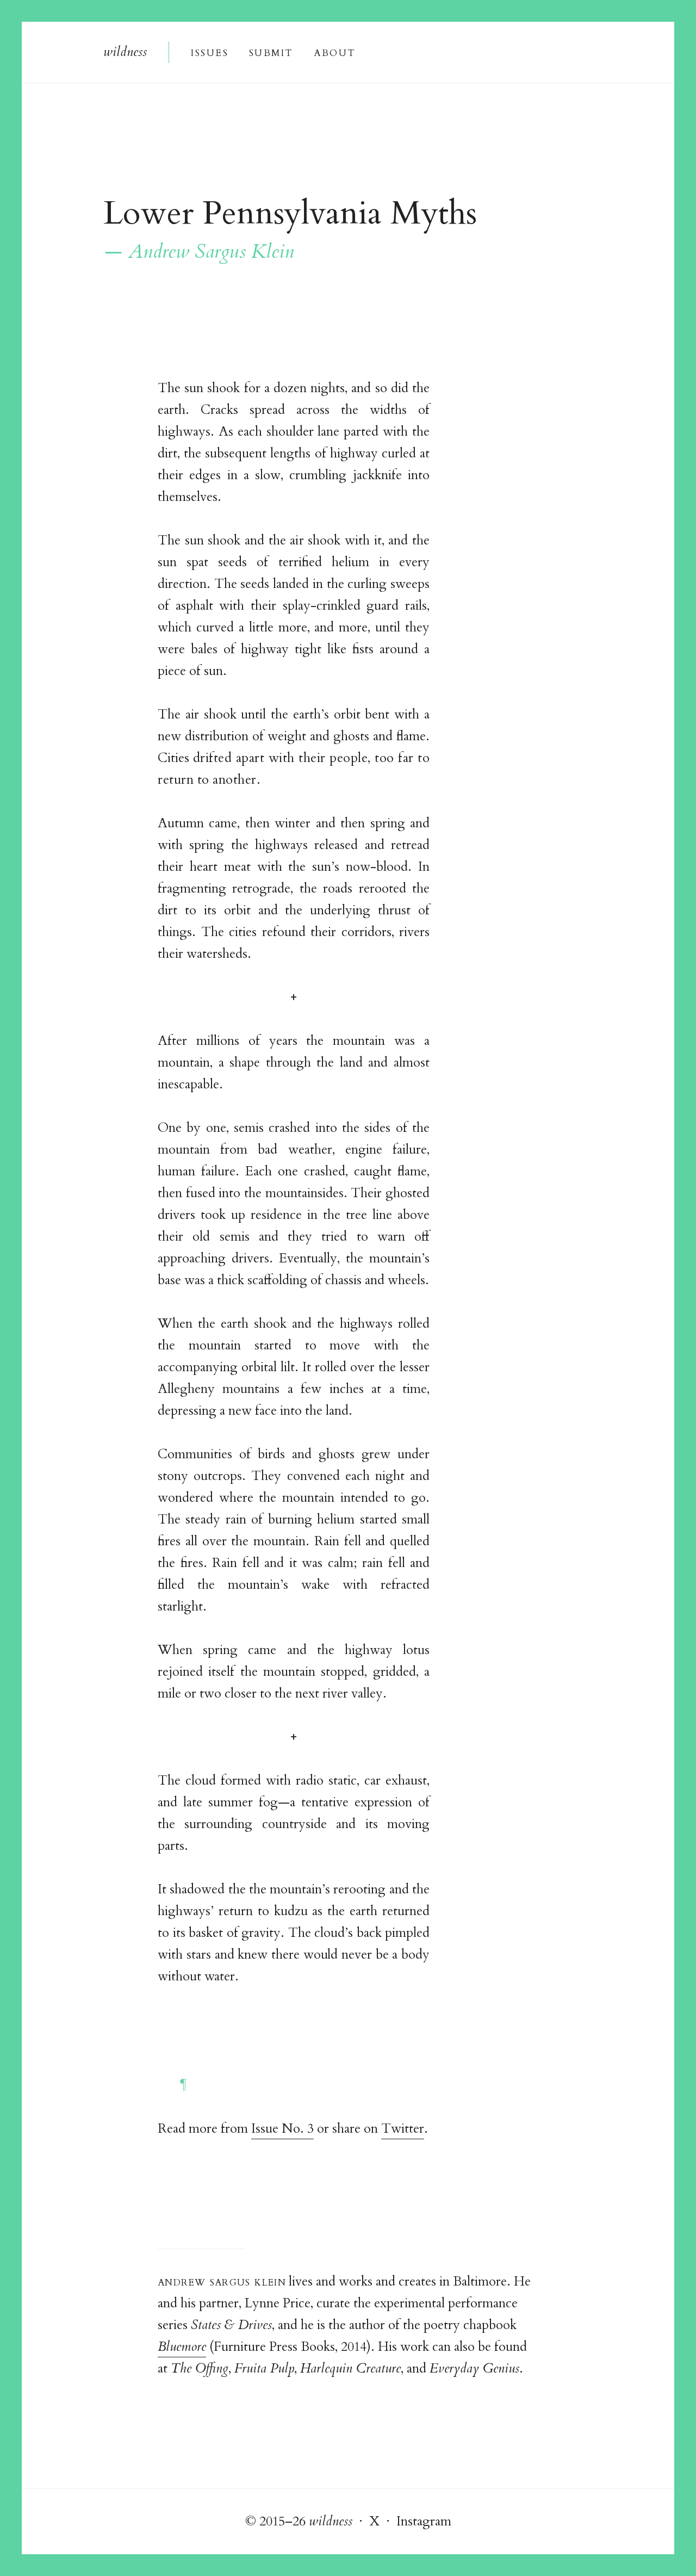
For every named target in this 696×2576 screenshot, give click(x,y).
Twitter (402, 2129)
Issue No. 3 (282, 2129)
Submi (271, 52)
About (335, 52)
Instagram (423, 2521)
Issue (209, 52)
